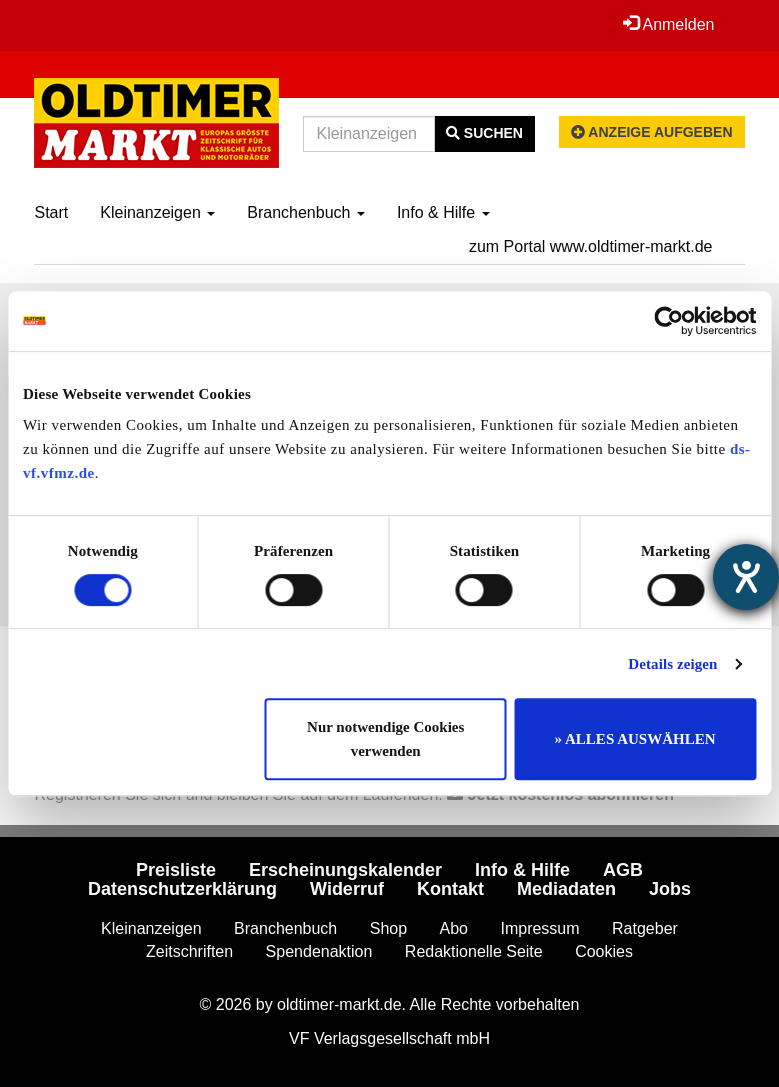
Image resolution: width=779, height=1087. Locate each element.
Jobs (670, 889)
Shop (388, 928)
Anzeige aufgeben (652, 132)
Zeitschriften (189, 951)
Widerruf (347, 889)
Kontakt (450, 889)
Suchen (484, 133)
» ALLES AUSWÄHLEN (635, 739)
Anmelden (669, 24)
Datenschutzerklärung (182, 889)
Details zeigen (672, 664)
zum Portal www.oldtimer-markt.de (591, 246)
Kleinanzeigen (157, 212)
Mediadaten (566, 889)
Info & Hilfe (443, 212)
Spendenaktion (319, 951)
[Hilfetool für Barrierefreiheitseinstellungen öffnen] (746, 577)
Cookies (604, 951)
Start (51, 212)
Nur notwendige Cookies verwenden (385, 739)
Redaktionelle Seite (474, 951)
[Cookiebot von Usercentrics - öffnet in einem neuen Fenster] (668, 321)
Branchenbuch (306, 212)
